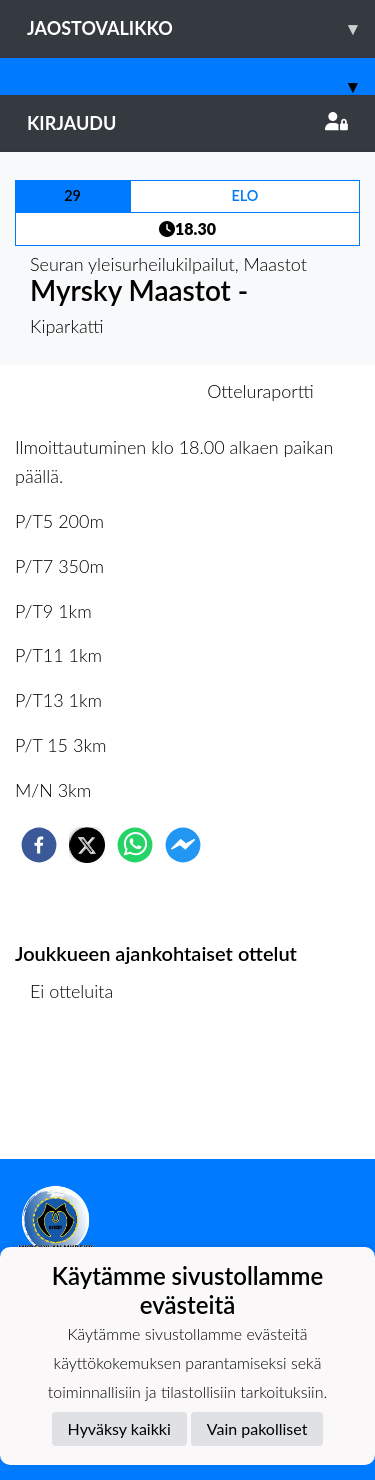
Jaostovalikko (201, 28)
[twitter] (87, 845)
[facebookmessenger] (183, 845)
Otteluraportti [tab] (260, 391)
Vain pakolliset (257, 1428)
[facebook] (39, 845)
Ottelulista (79, 1091)
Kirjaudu (187, 123)
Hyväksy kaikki (119, 1428)
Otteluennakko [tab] (118, 391)
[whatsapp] (135, 845)
